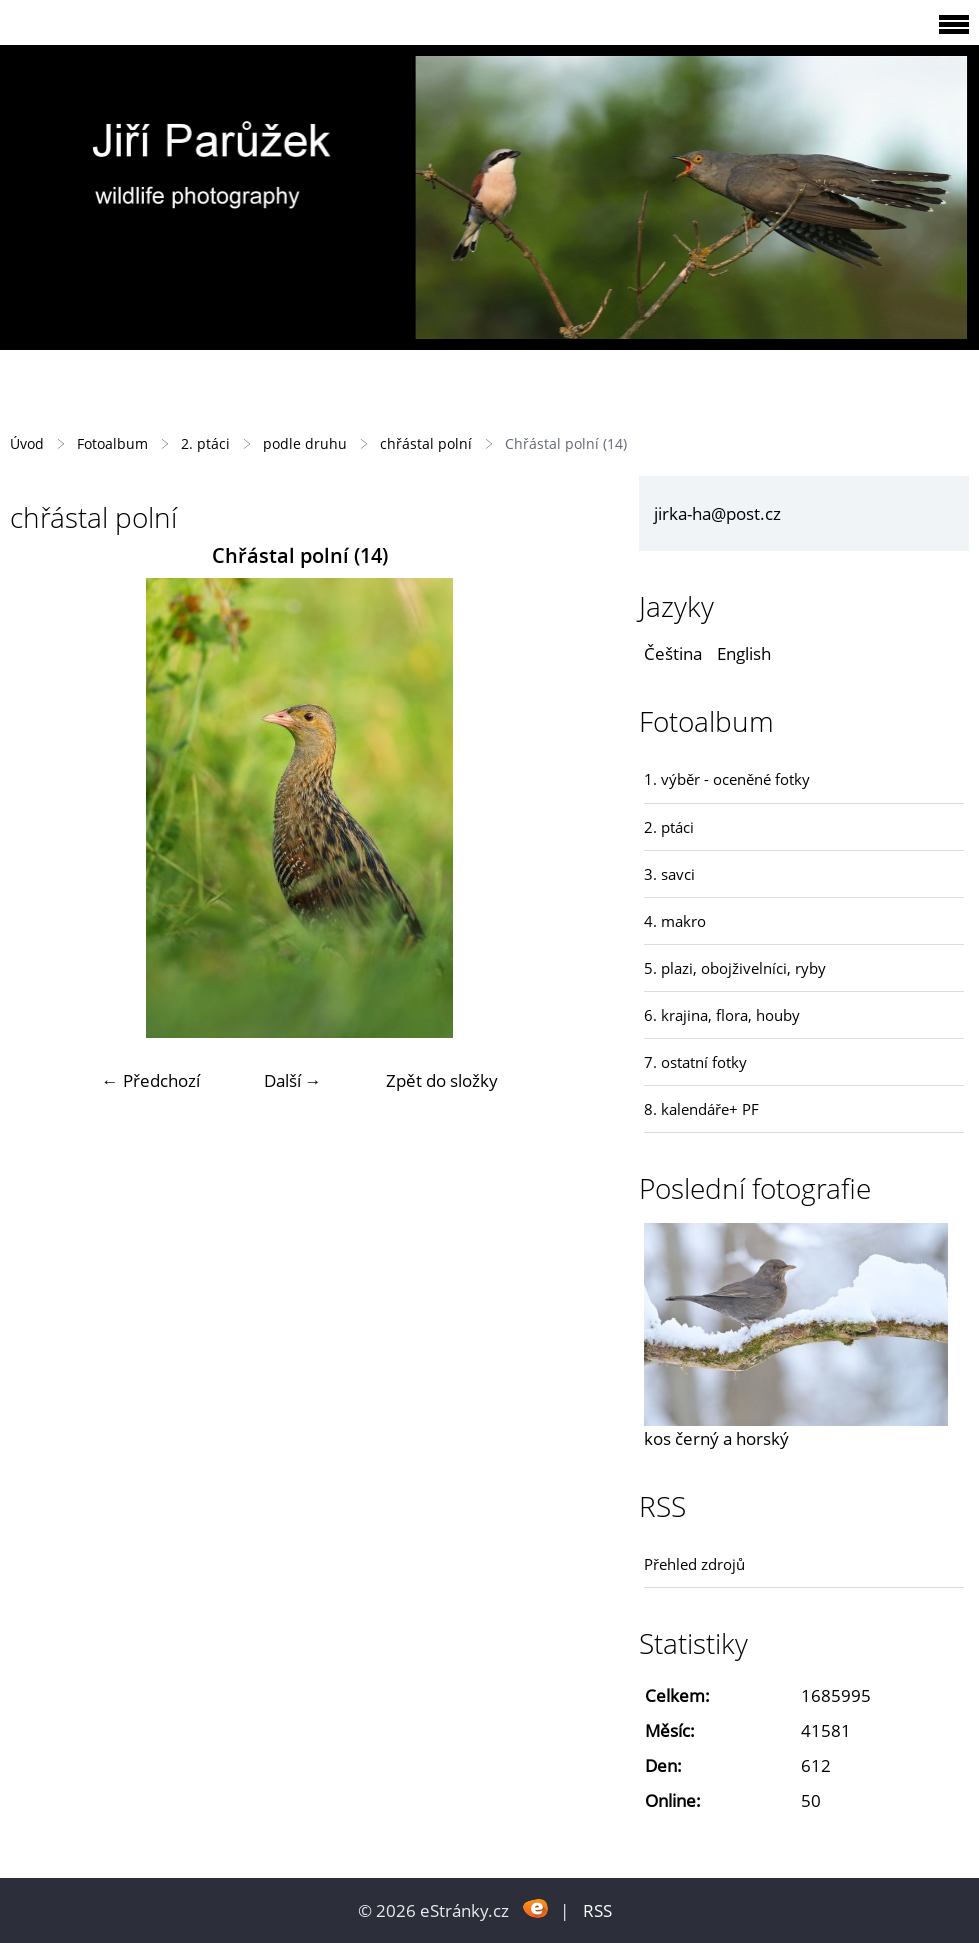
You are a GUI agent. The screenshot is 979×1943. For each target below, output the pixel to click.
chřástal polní (426, 443)
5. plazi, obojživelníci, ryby (735, 968)
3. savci (669, 874)
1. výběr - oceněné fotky (727, 779)
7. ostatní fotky (695, 1062)
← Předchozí (151, 1080)
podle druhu (305, 443)
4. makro (675, 921)
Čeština (673, 653)
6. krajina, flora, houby (722, 1015)
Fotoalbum (112, 443)
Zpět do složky (442, 1080)
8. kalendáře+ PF (701, 1109)
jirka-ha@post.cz (717, 513)
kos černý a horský (716, 1438)
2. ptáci (205, 443)
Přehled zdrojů (694, 1564)
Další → (293, 1080)
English (744, 653)
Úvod (27, 443)
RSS (597, 1910)
